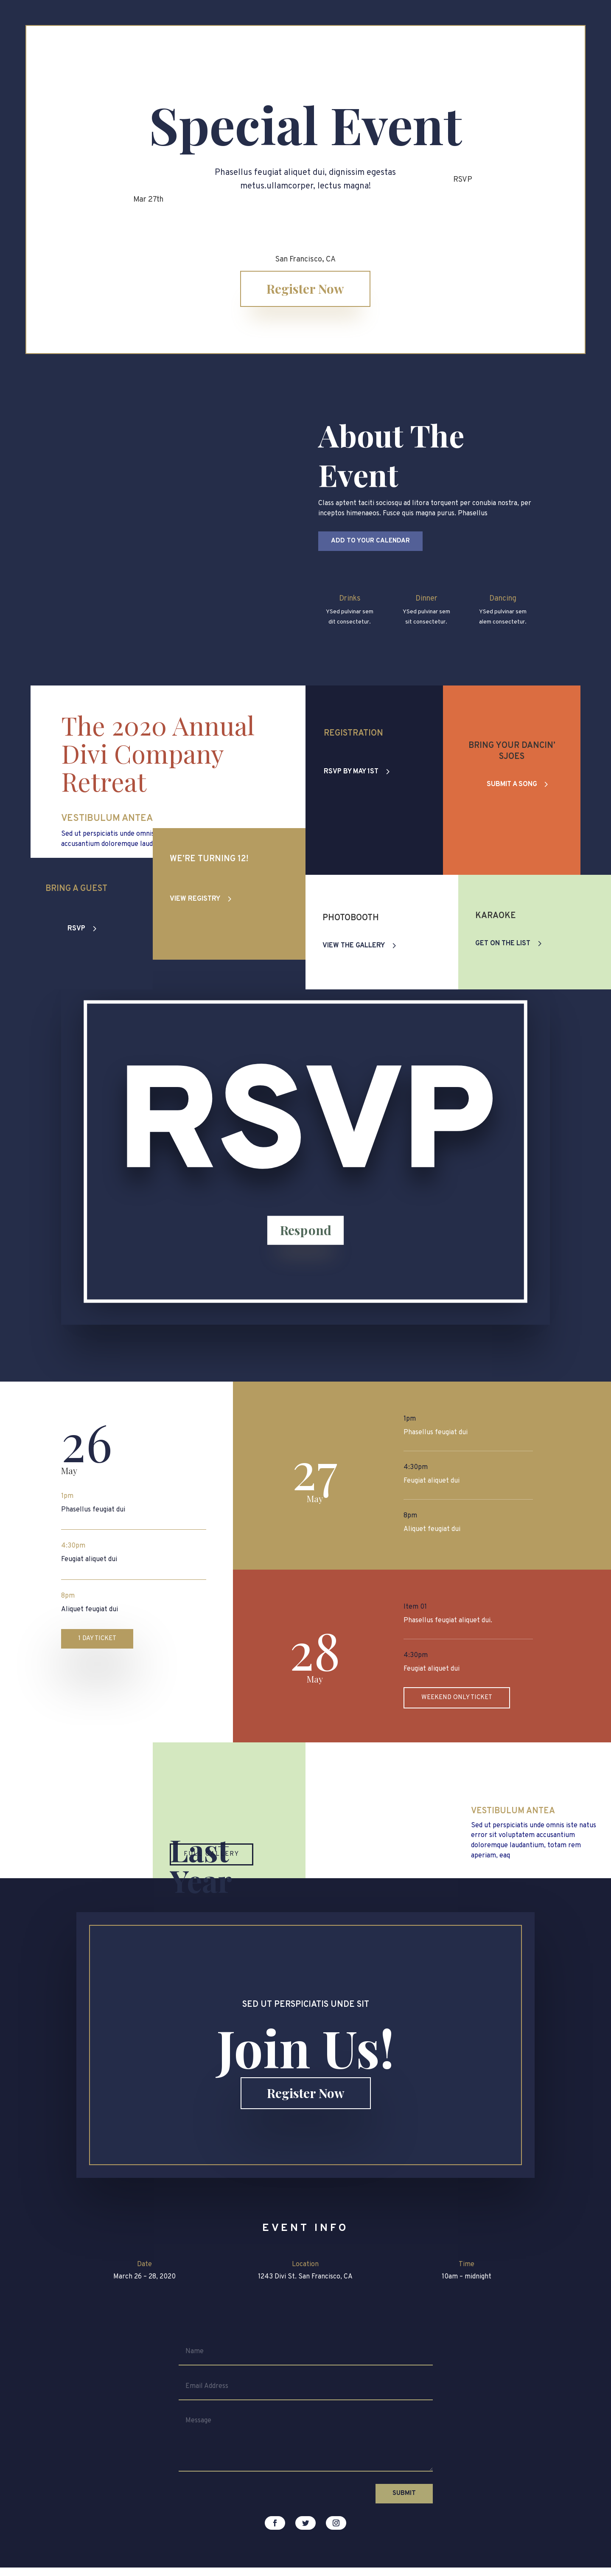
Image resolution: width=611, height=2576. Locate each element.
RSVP (76, 928)
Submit (404, 2493)
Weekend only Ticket (456, 1698)
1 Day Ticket (97, 1639)
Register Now (305, 288)
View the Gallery (353, 945)
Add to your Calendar (370, 541)
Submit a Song (512, 784)
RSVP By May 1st (351, 771)
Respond (305, 1259)
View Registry (195, 924)
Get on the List (502, 943)
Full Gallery (211, 1854)
